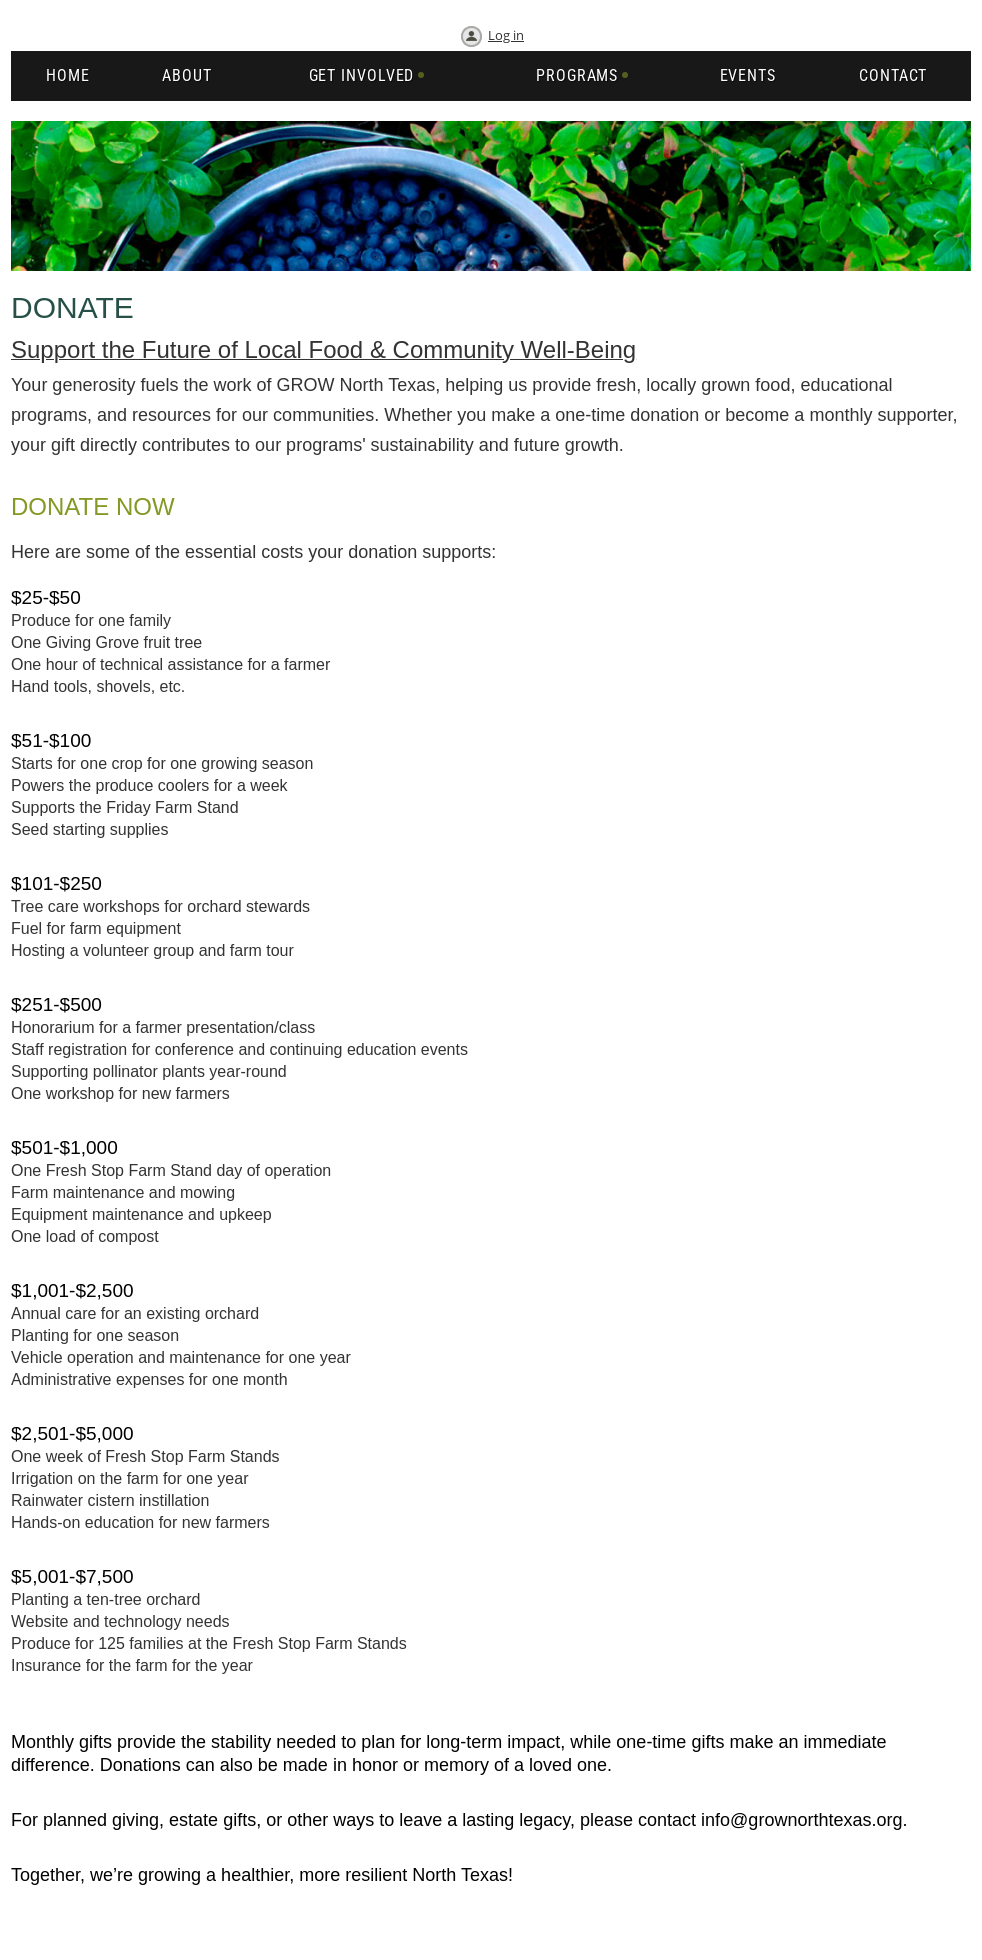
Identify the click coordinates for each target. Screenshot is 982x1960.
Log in (506, 35)
